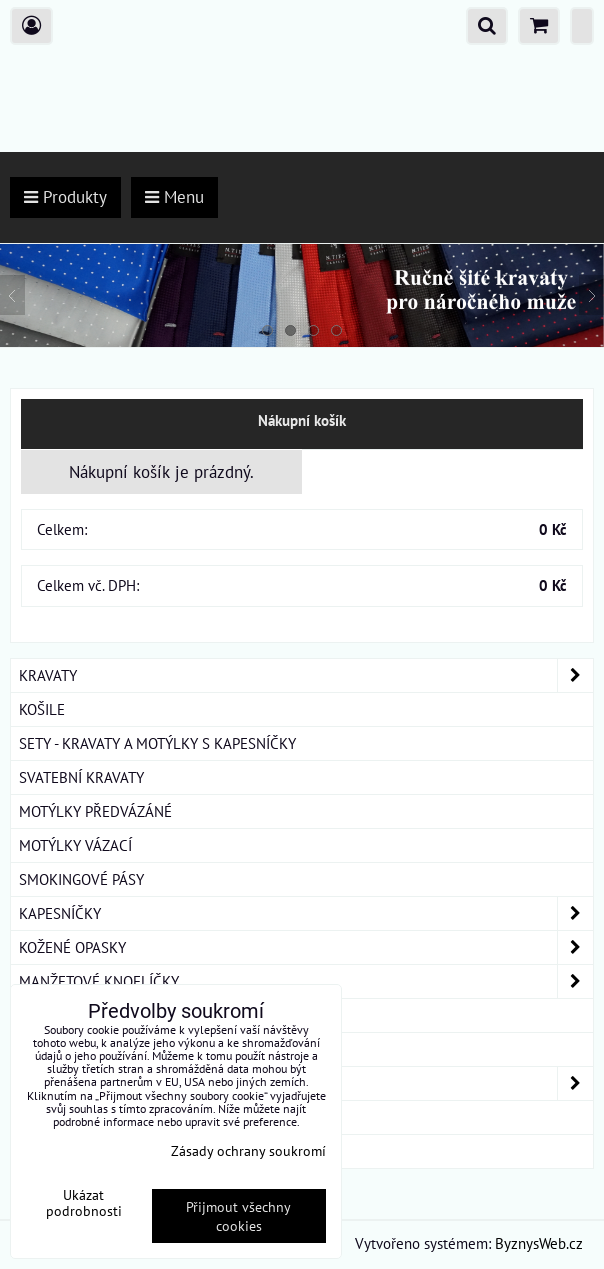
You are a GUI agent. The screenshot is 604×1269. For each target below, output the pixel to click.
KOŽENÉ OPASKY (306, 947)
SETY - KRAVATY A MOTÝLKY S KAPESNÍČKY (157, 743)
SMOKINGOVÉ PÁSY (81, 879)
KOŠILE (42, 709)
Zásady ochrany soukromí (248, 1150)
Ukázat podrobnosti (84, 1203)
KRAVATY (306, 675)
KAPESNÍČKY (306, 913)
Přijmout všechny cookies (238, 1216)
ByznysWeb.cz (539, 1243)
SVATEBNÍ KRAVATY (81, 777)
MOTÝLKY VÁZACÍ (75, 845)
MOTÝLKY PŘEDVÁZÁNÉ (95, 811)
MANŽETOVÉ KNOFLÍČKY (306, 981)
